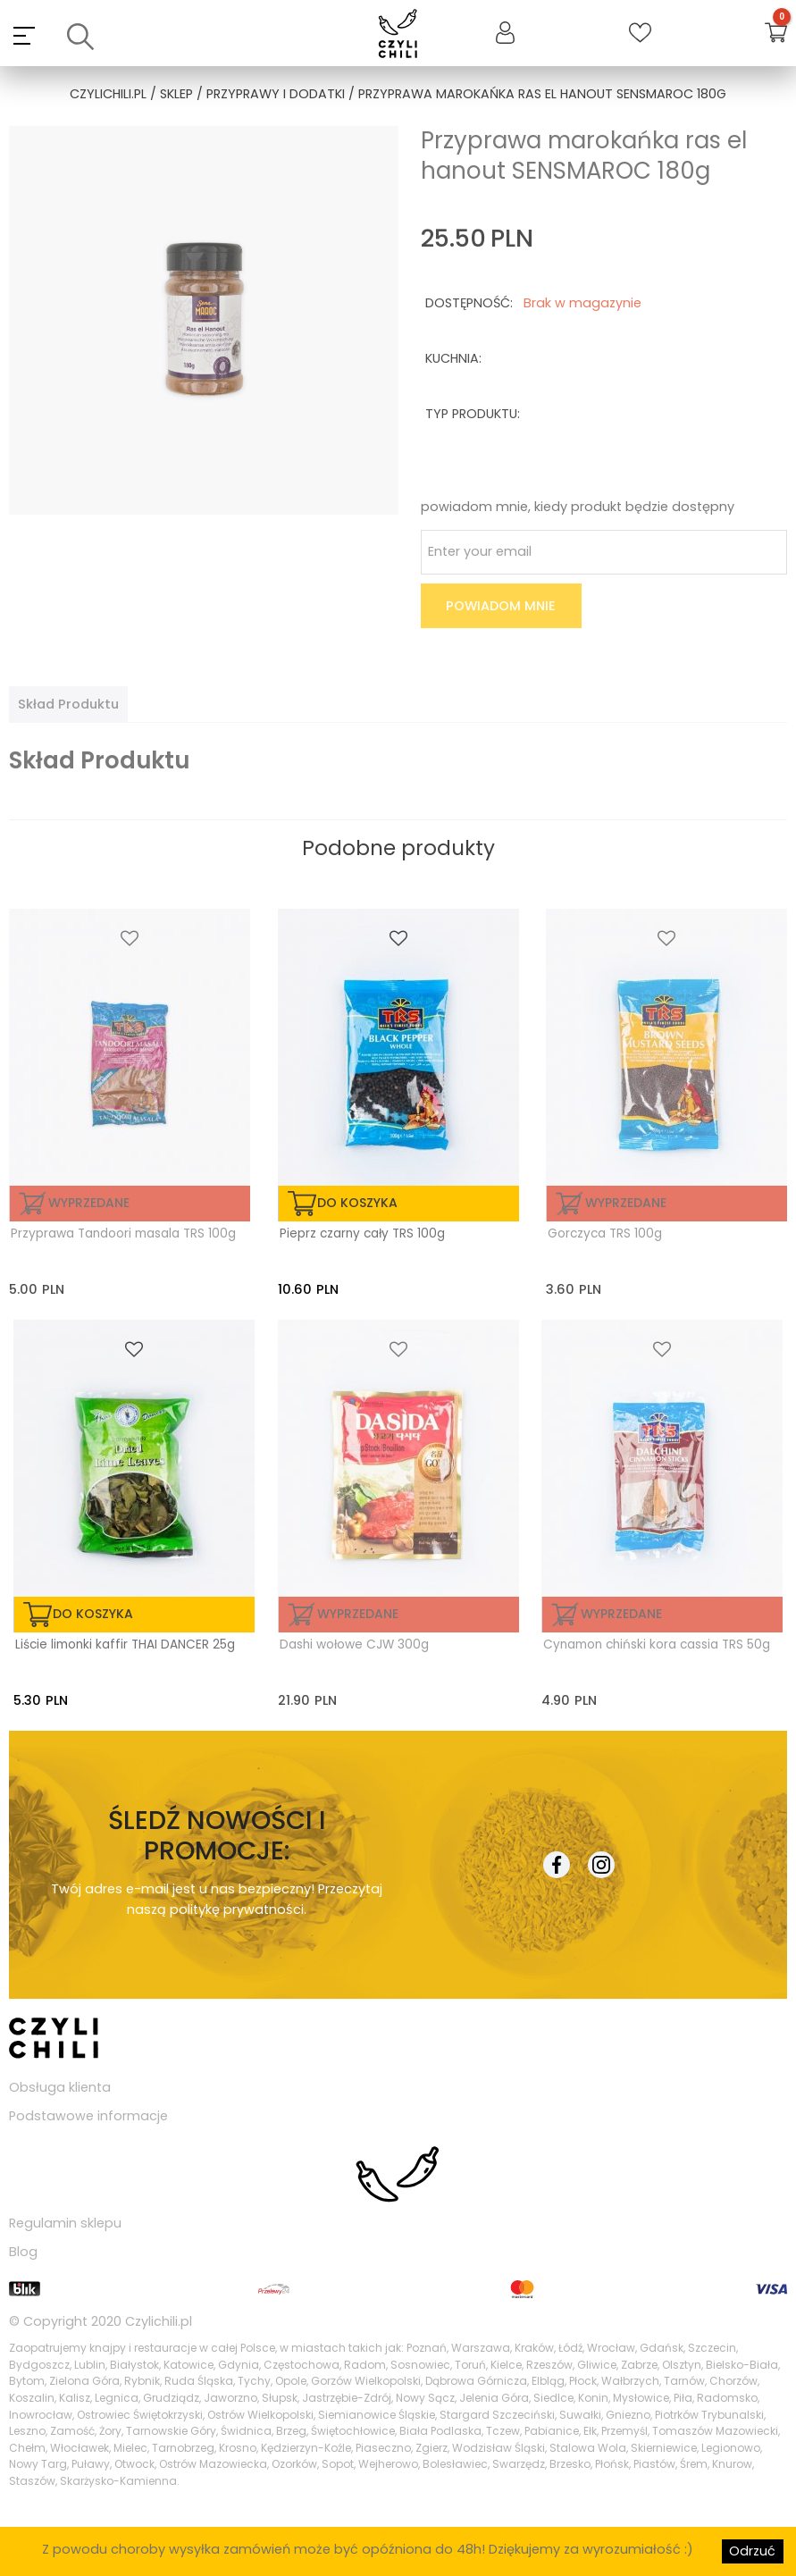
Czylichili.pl (158, 2321)
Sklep (176, 94)
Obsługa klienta (60, 2087)
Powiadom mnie (501, 606)
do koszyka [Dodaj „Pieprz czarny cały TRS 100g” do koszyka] (357, 1203)
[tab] (68, 704)
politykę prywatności (237, 1909)
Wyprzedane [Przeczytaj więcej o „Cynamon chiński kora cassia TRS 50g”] (621, 1614)
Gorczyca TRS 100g (605, 1234)
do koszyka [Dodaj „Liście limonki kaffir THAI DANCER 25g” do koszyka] (93, 1614)
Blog (23, 2252)
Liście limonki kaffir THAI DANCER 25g (125, 1645)
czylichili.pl (108, 94)
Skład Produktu (68, 704)
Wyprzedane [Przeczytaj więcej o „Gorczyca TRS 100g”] (625, 1203)
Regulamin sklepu (65, 2223)
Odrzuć (752, 2551)
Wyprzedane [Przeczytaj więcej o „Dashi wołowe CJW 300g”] (357, 1614)
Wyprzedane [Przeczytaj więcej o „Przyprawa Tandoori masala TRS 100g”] (89, 1203)
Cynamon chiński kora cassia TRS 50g (656, 1645)
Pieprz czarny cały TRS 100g (362, 1234)
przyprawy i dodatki (275, 94)
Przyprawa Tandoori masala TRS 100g (123, 1234)
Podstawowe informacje (88, 2116)
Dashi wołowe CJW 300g (354, 1645)
